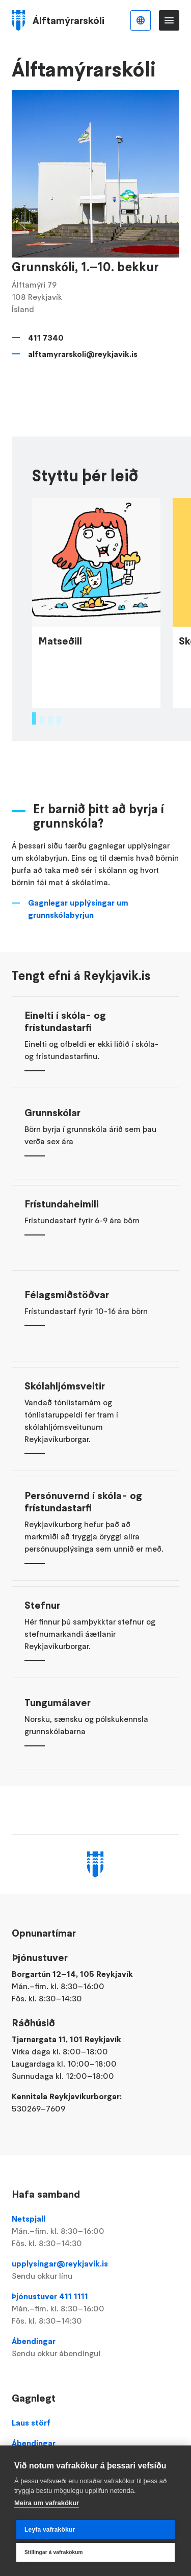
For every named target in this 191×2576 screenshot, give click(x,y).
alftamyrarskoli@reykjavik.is (83, 354)
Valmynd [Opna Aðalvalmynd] (169, 20)
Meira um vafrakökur (46, 2503)
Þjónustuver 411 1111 (95, 2309)
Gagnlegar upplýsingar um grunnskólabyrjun (78, 922)
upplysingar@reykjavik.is (95, 2270)
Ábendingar (95, 2347)
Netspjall (95, 2231)
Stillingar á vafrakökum (53, 2552)
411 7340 (46, 337)
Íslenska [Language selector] (140, 20)
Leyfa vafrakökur (49, 2529)
